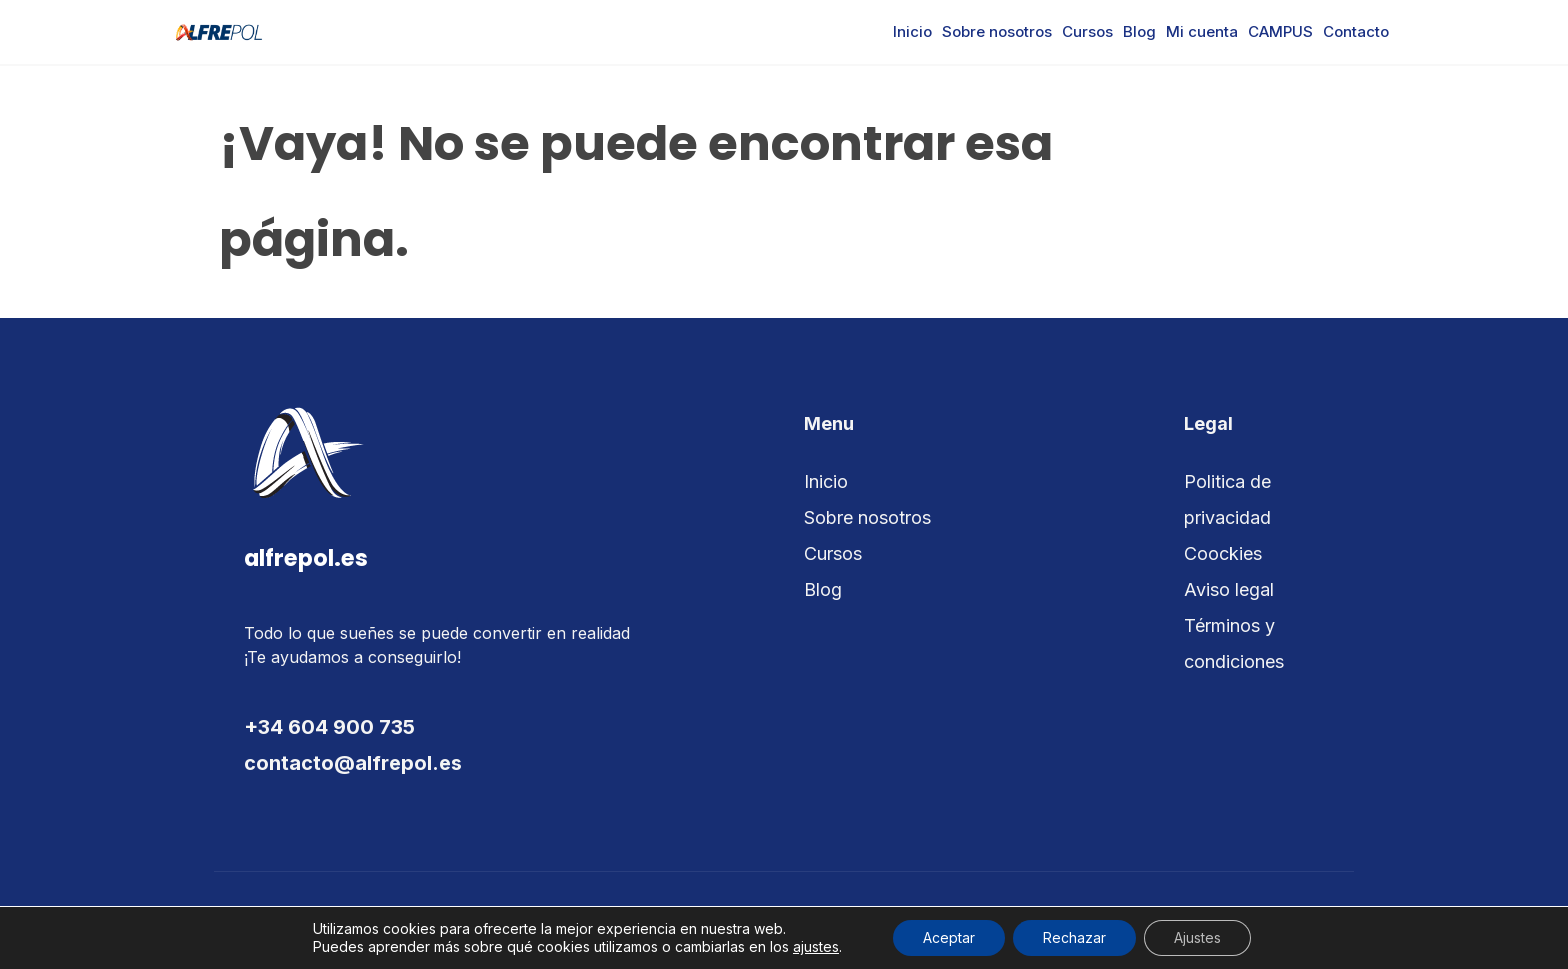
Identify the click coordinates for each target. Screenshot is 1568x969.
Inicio (912, 31)
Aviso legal (1229, 589)
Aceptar (949, 937)
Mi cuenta (1202, 31)
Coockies (1223, 553)
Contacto (1356, 31)
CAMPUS (1280, 31)
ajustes (816, 946)
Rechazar (1074, 937)
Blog (1139, 31)
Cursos (1087, 31)
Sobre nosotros (997, 31)
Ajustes (1197, 937)
